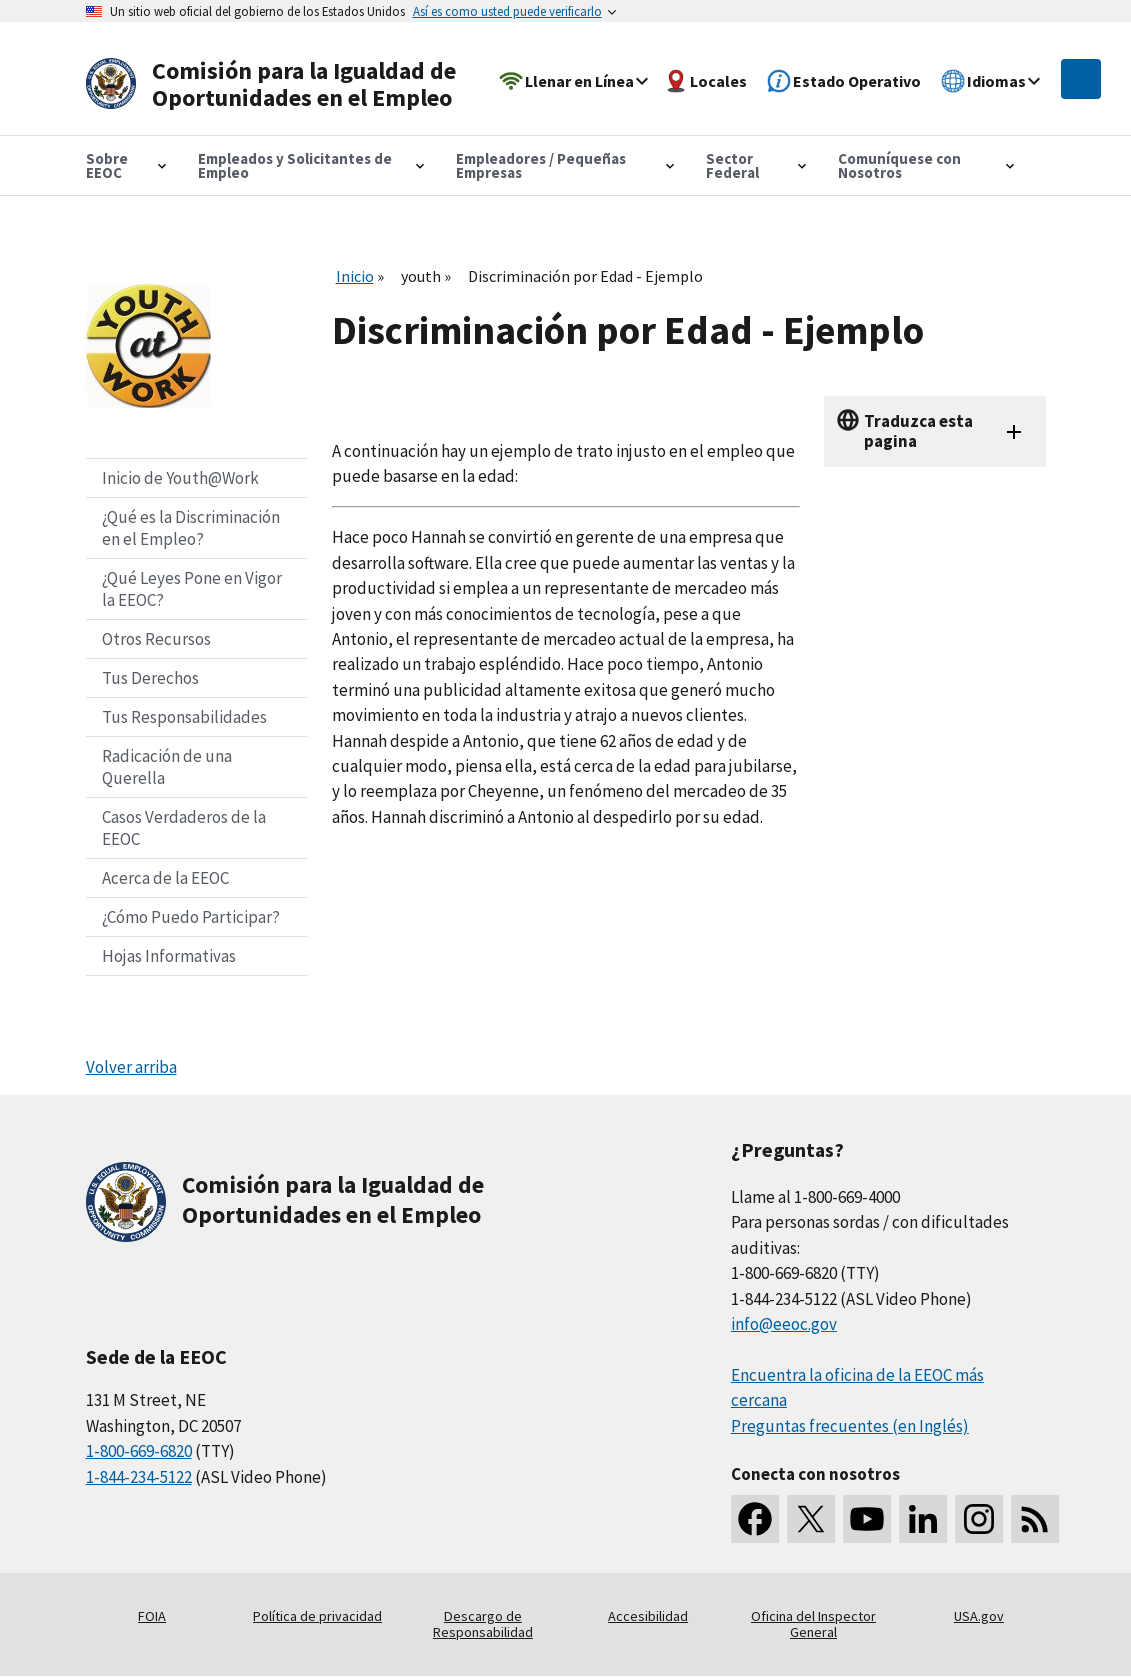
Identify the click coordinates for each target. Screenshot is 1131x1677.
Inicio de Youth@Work (180, 478)
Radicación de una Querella (167, 767)
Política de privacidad (317, 1616)
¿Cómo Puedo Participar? (191, 917)
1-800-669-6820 (139, 1451)
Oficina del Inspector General (813, 1624)
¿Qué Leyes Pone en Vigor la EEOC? (192, 589)
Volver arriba (131, 1067)
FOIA (152, 1616)
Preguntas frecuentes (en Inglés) (850, 1426)
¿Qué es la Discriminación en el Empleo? (191, 528)
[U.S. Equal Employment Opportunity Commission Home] (278, 84)
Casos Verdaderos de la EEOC (184, 828)
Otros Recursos (156, 639)
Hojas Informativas (169, 956)
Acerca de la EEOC (165, 878)
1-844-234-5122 (139, 1477)
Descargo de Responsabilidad (483, 1624)
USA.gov (979, 1616)
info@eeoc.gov (784, 1324)
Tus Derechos (150, 678)
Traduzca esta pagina (918, 430)
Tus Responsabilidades (184, 717)
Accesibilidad (648, 1616)
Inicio (355, 276)
